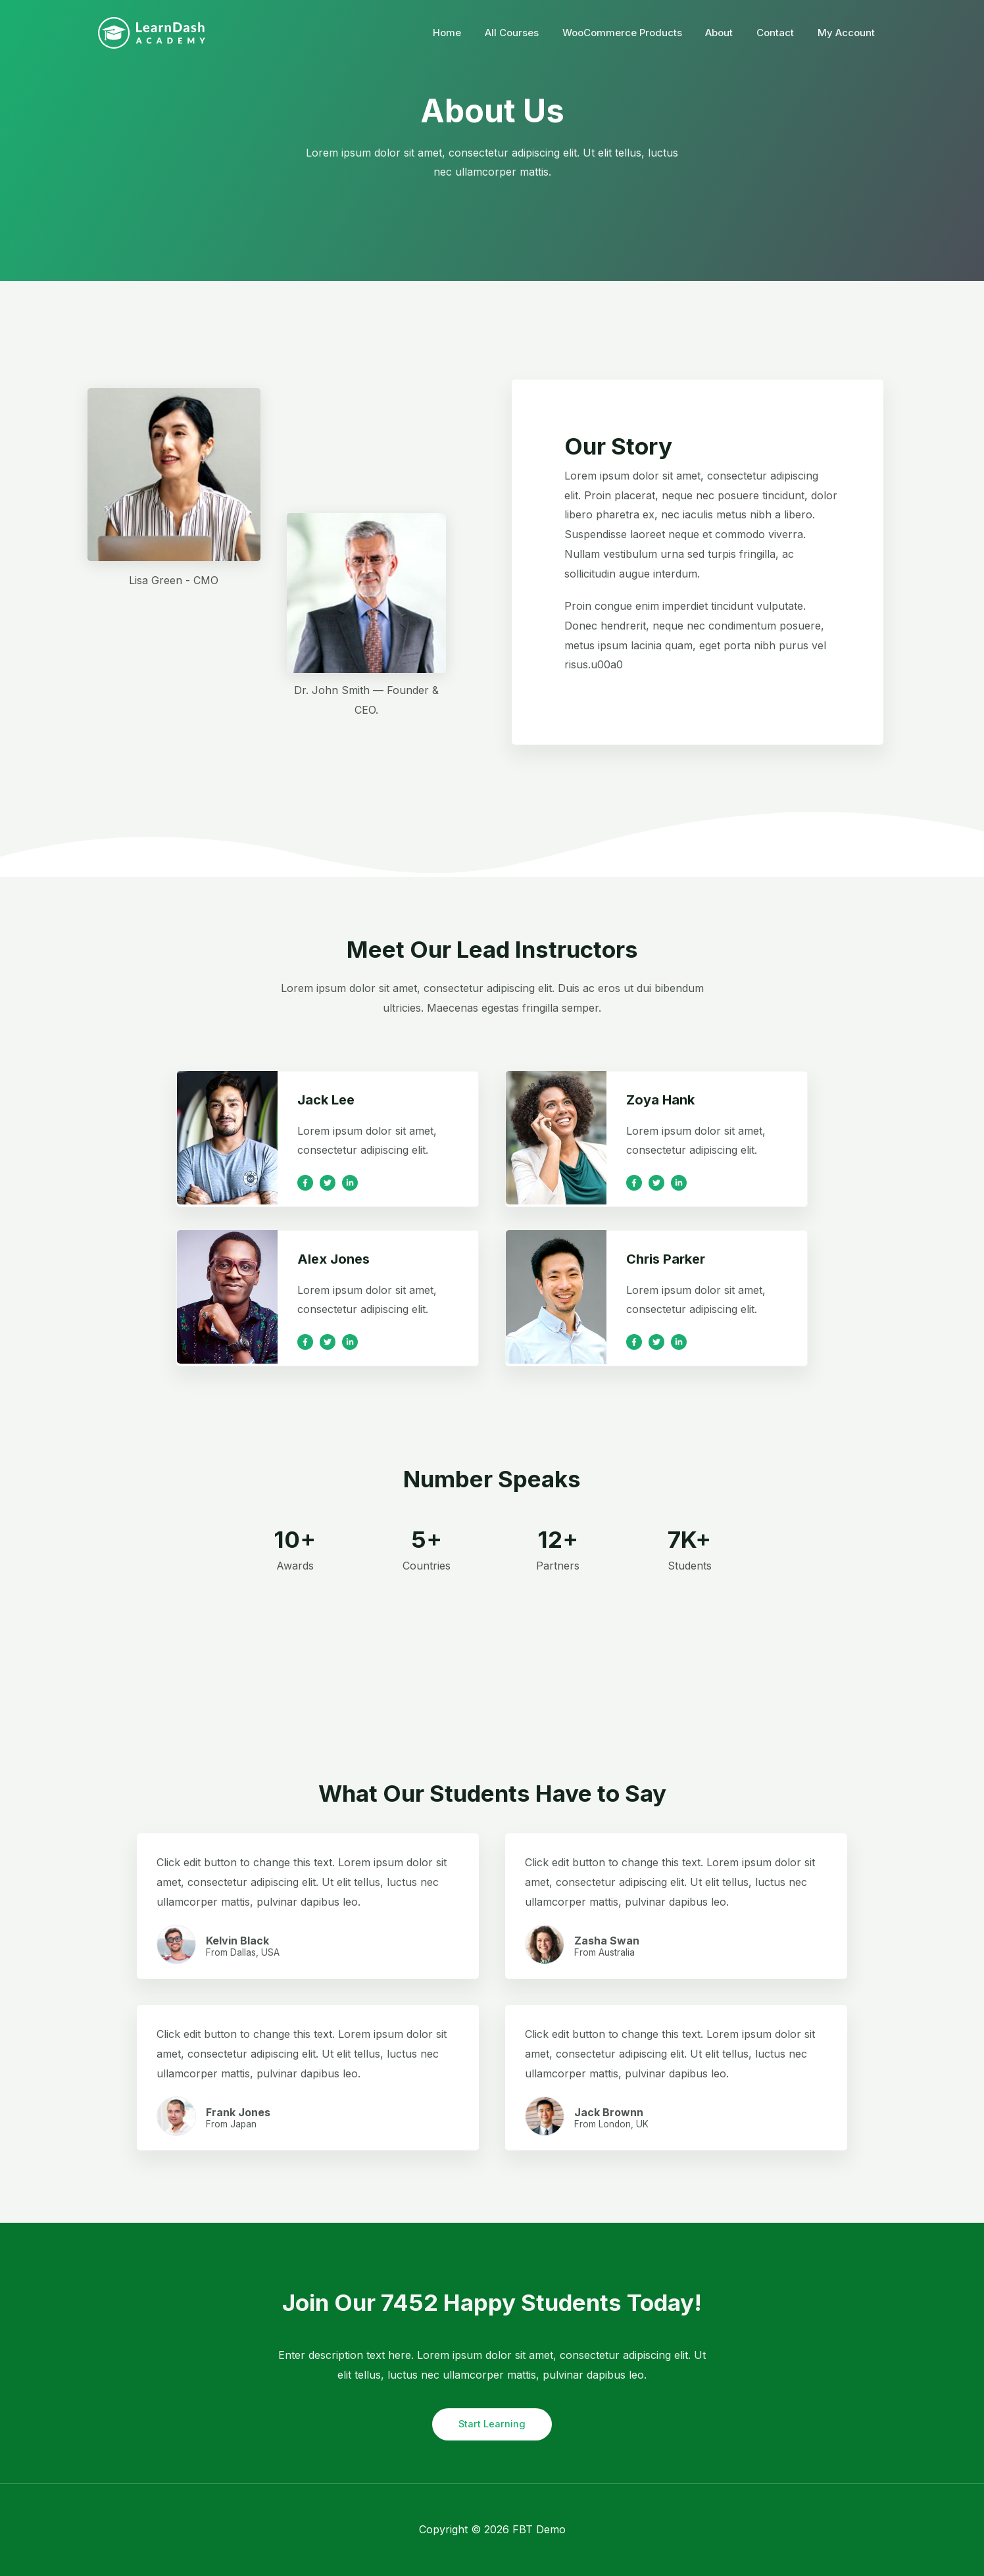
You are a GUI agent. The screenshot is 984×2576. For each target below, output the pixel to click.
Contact (781, 32)
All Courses (529, 32)
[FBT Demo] (151, 32)
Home (468, 32)
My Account (848, 32)
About (729, 32)
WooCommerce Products (635, 32)
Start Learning (492, 2423)
